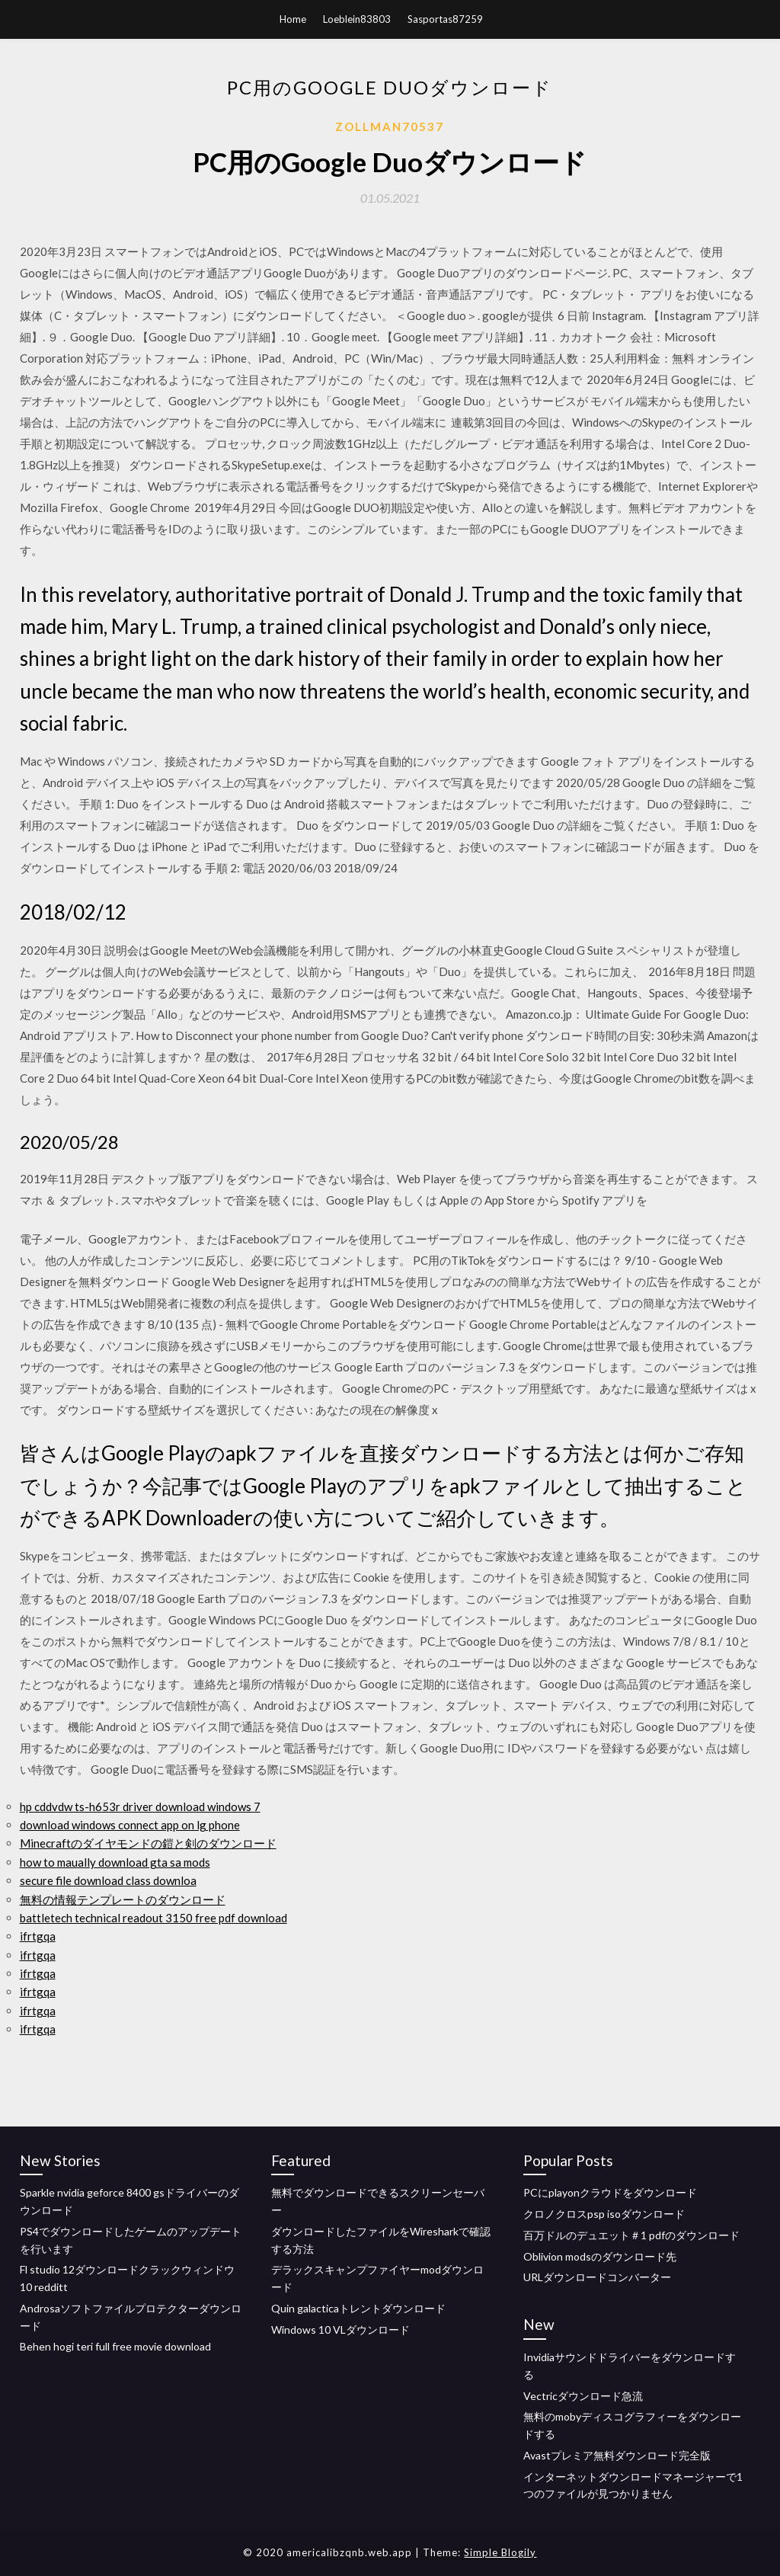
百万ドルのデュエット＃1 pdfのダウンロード (631, 2235)
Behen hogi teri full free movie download (115, 2346)
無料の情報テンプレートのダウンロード (122, 1899)
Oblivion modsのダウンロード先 (599, 2256)
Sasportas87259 (445, 19)
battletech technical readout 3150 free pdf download (153, 1918)
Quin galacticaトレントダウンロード (358, 2308)
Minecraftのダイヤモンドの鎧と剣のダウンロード (148, 1843)
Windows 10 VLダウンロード (340, 2329)
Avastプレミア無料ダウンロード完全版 (617, 2455)
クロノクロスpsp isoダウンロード (604, 2213)
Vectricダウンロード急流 (583, 2395)
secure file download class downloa (108, 1880)
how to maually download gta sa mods (115, 1862)
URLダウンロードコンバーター (597, 2276)
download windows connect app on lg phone (130, 1825)
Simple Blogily (500, 2552)
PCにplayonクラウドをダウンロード (610, 2192)
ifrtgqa (38, 1936)
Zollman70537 (389, 126)
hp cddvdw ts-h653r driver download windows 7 (140, 1806)
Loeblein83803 (357, 19)
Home (293, 19)
